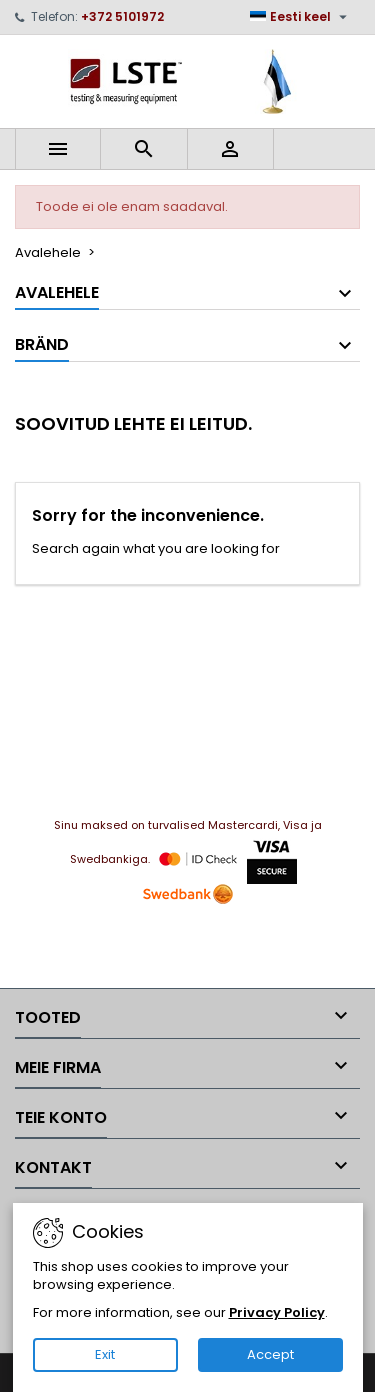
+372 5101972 (122, 16)
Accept (270, 1354)
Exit (105, 1354)
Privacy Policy (277, 1312)
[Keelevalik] (301, 17)
